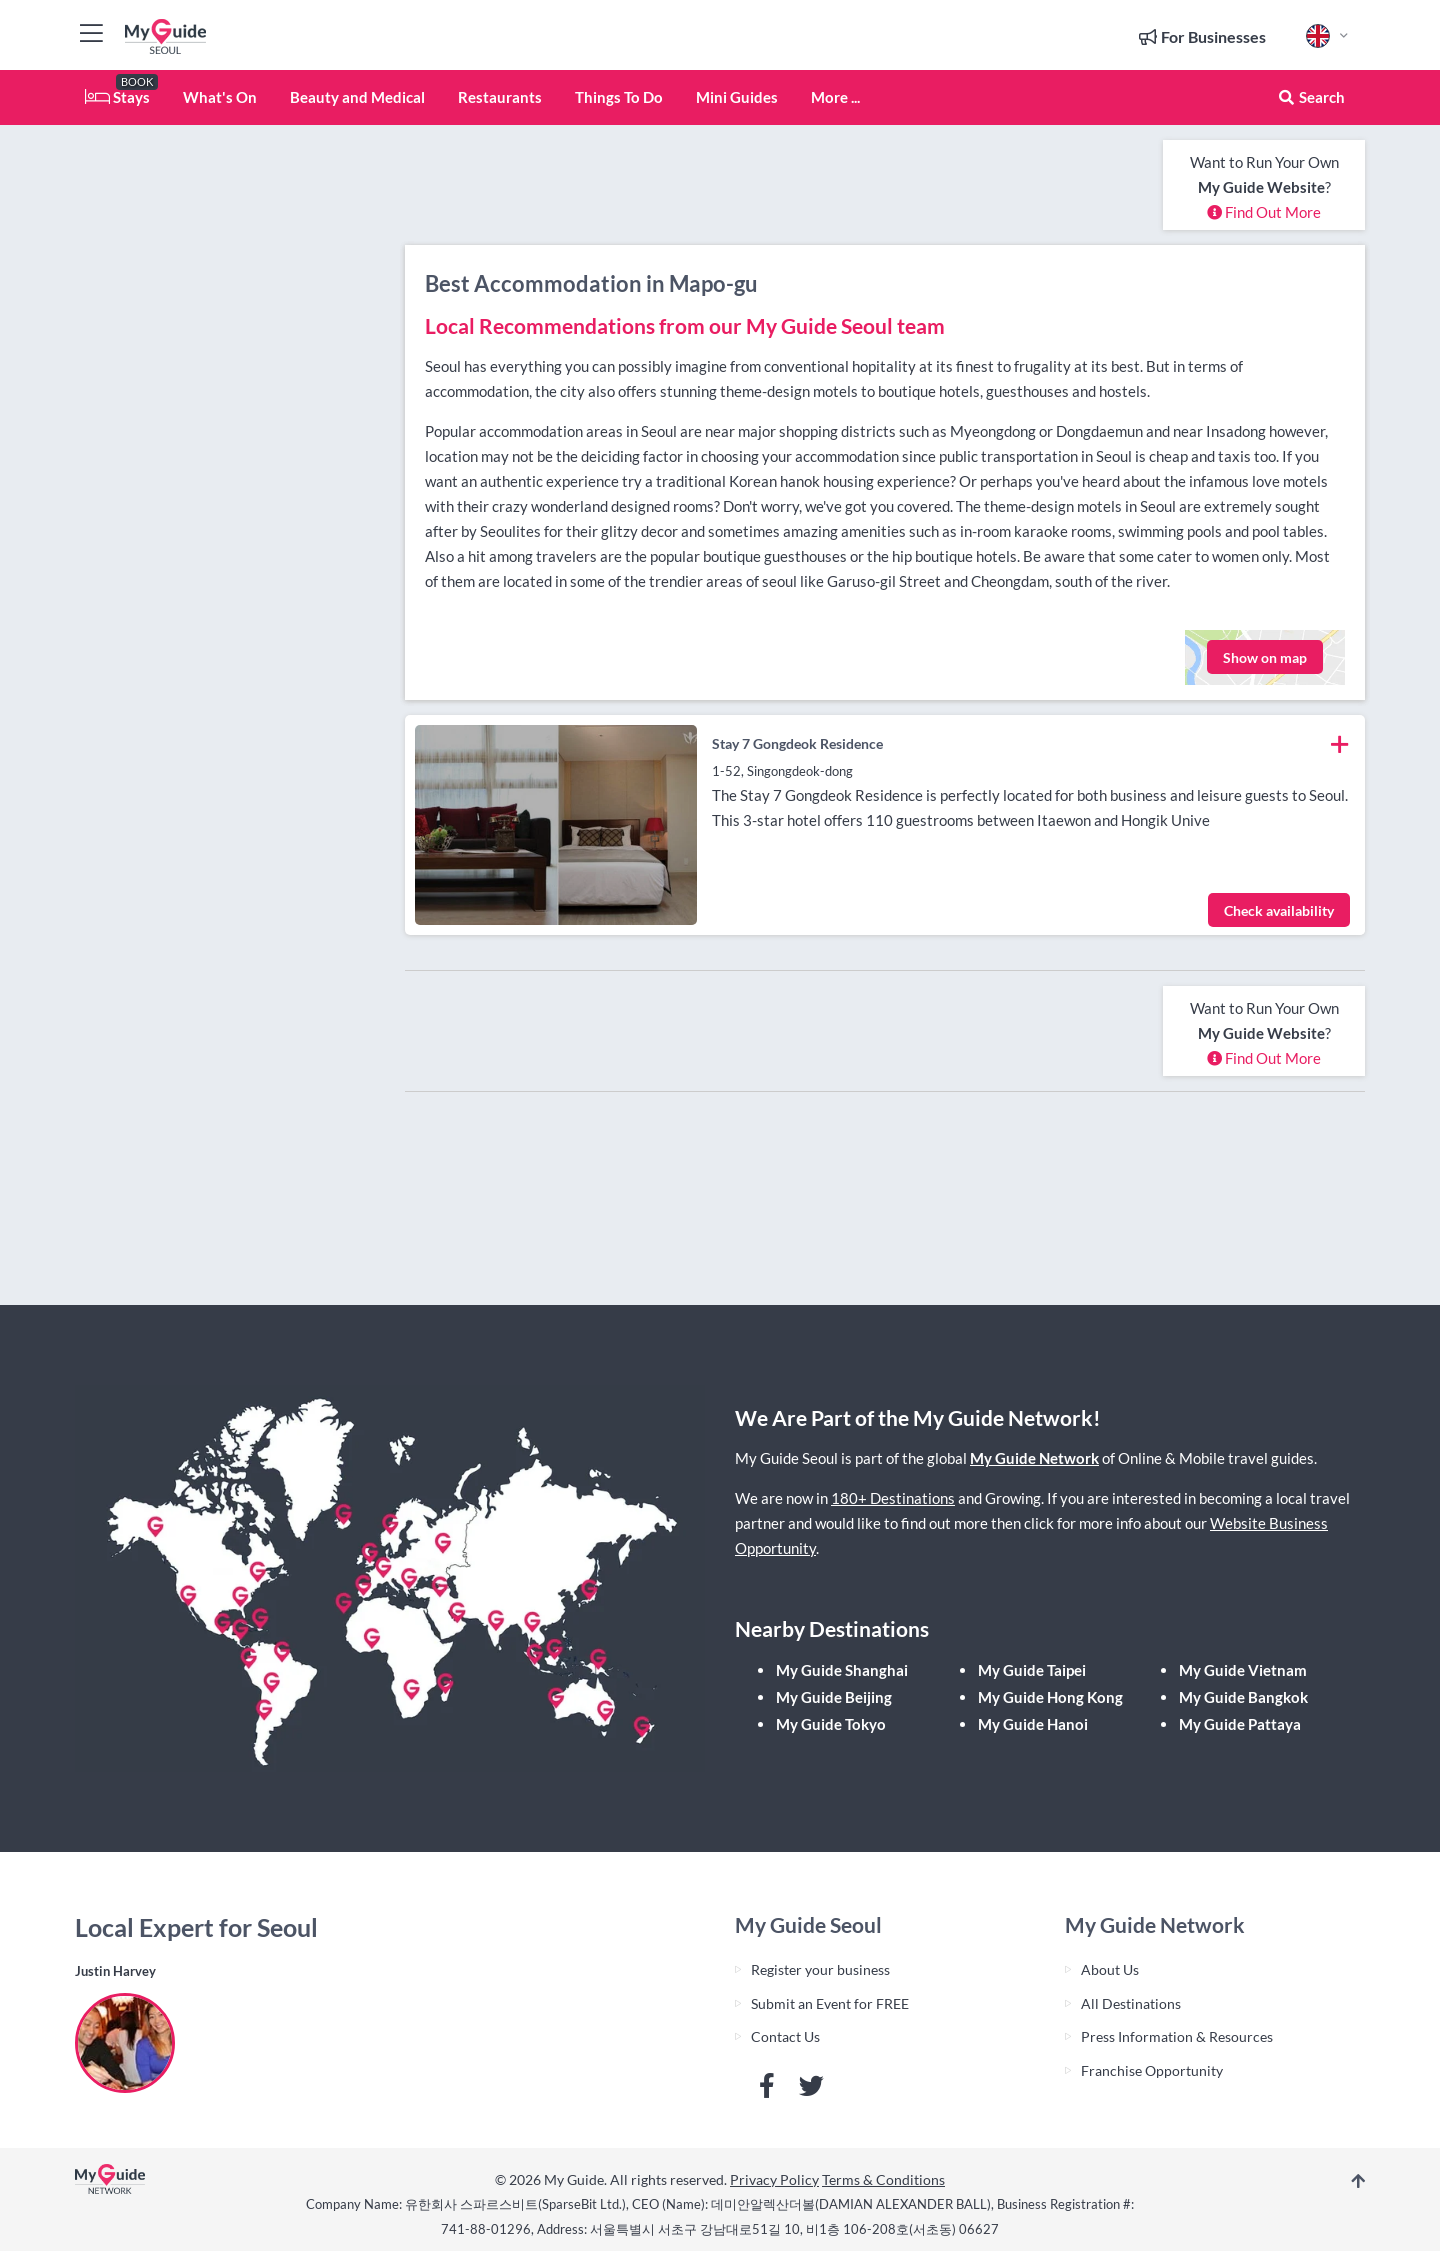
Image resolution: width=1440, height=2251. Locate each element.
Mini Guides (737, 97)
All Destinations (1131, 2003)
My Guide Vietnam (1243, 1670)
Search (1311, 97)
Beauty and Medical (357, 97)
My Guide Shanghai (842, 1670)
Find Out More (1264, 212)
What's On (220, 97)
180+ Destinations (893, 1498)
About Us (1110, 1969)
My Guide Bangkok (1243, 1697)
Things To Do (619, 97)
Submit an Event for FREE (830, 2003)
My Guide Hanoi (1033, 1724)
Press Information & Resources (1177, 2036)
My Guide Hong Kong (1050, 1697)
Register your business (820, 1969)
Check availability (1279, 910)
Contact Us (785, 2036)
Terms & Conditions (883, 2179)
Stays (117, 97)
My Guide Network (1034, 1458)
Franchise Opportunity (1152, 2070)
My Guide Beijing (834, 1697)
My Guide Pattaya (1240, 1724)
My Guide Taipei (1032, 1670)
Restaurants (500, 97)
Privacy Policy (774, 2179)
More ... (835, 97)
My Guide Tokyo (831, 1724)
